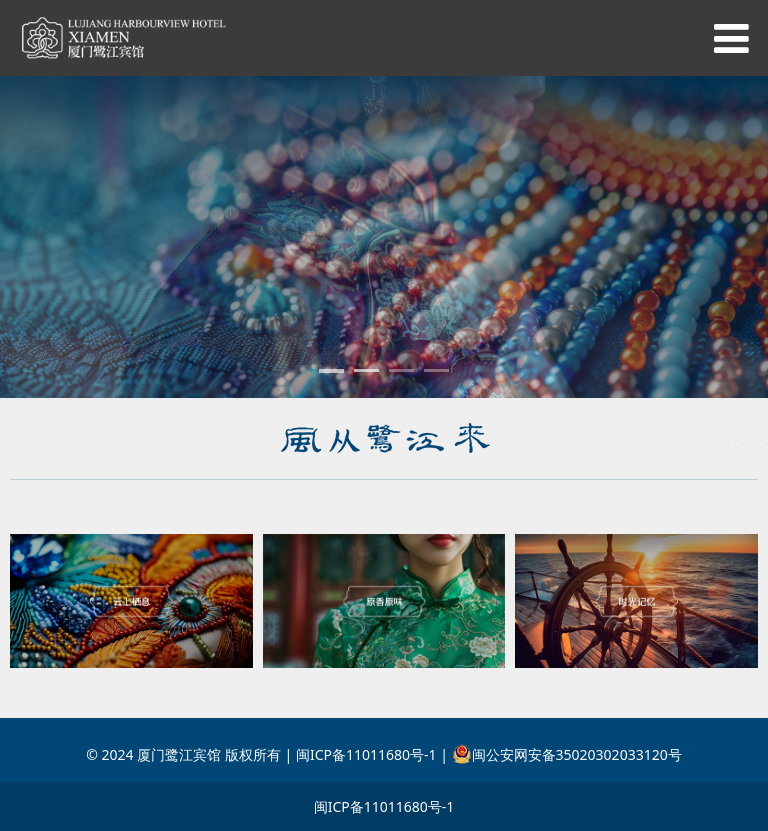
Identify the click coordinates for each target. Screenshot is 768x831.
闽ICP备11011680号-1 (384, 806)
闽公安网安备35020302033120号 (567, 754)
